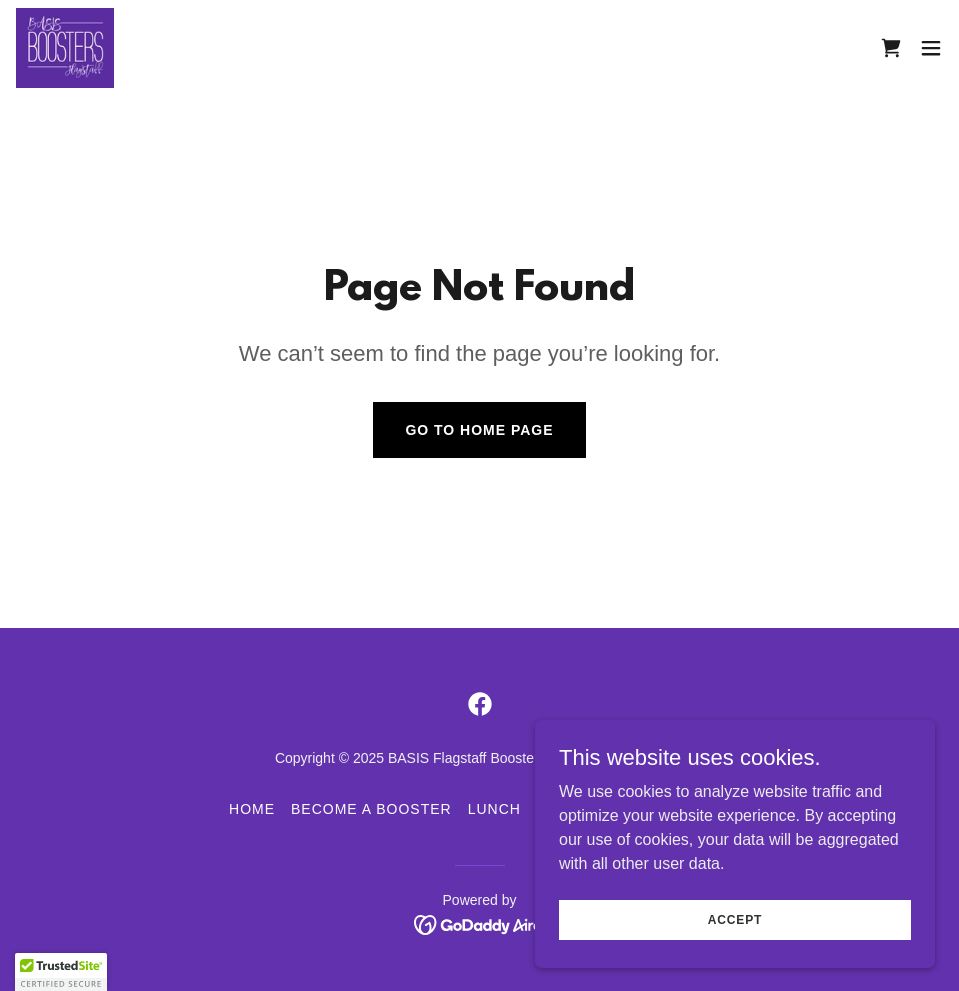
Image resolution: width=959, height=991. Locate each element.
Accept (735, 919)
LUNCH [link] (494, 809)
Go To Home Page (479, 430)
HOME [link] (252, 809)
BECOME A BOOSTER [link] (371, 809)
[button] (931, 48)
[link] (65, 48)
